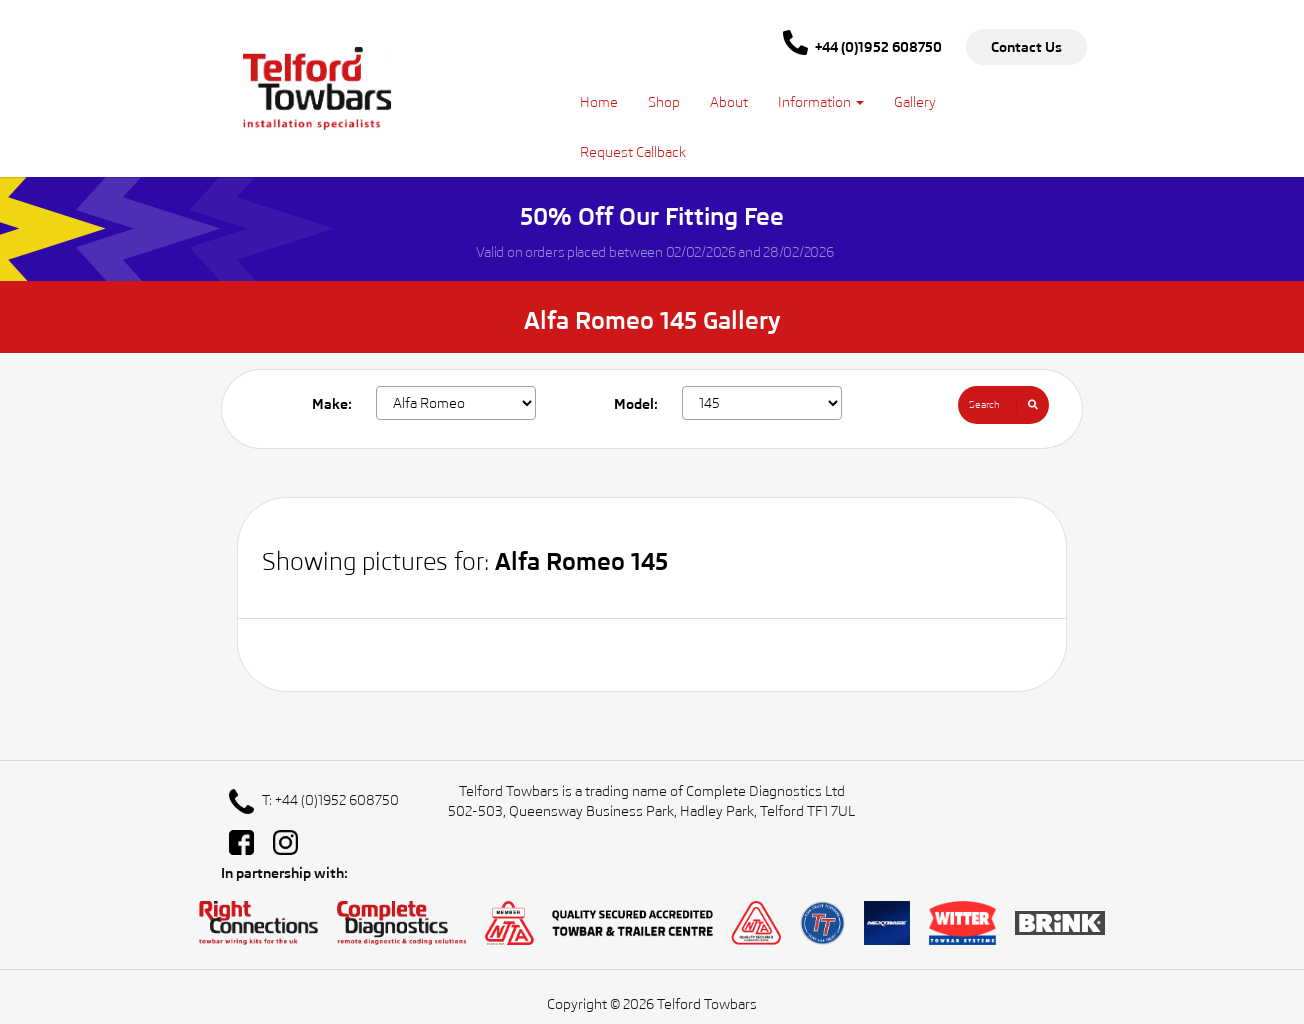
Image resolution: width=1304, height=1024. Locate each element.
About (729, 102)
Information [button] (821, 102)
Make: (332, 404)
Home (599, 102)
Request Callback (633, 152)
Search (1009, 405)
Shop (664, 102)
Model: (636, 404)
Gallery (915, 102)
